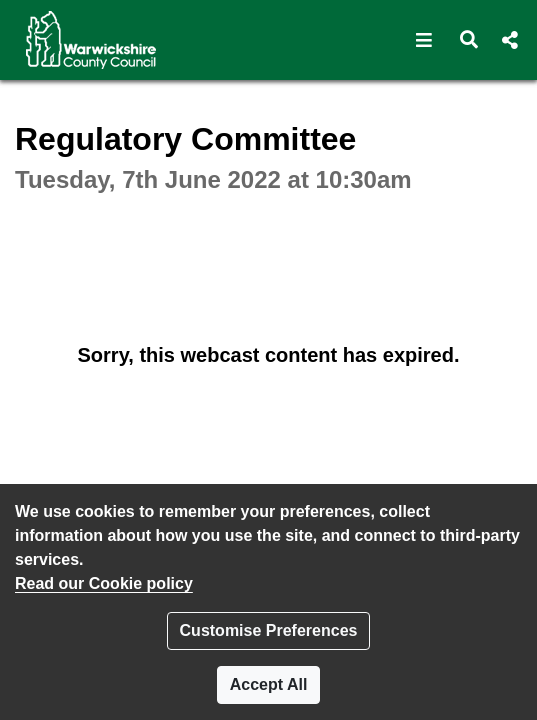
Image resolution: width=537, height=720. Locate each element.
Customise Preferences (269, 630)
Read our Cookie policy (104, 583)
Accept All (269, 684)
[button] (424, 40)
